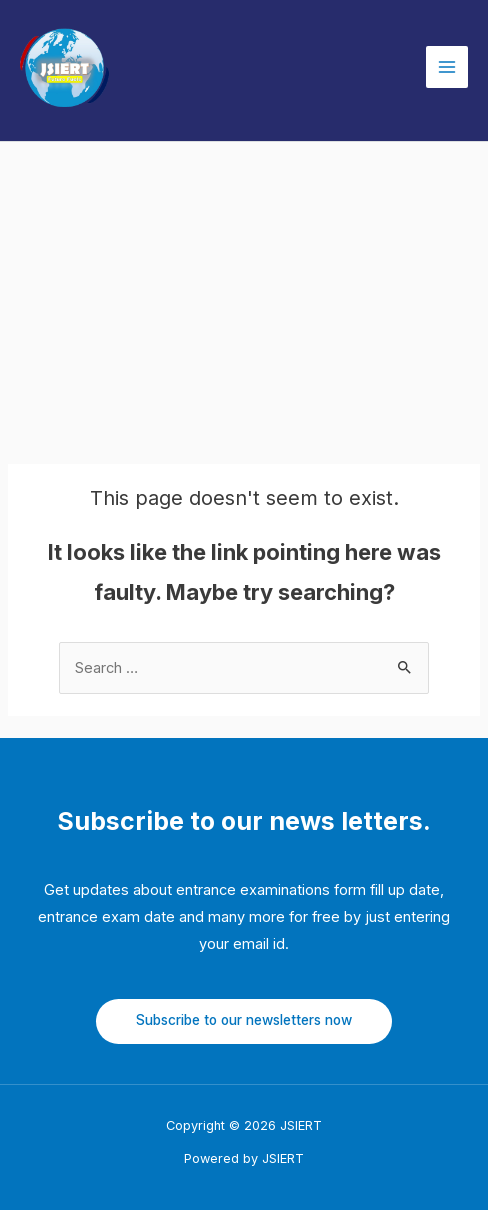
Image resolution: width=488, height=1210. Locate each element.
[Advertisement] (244, 292)
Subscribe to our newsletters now (244, 1020)
